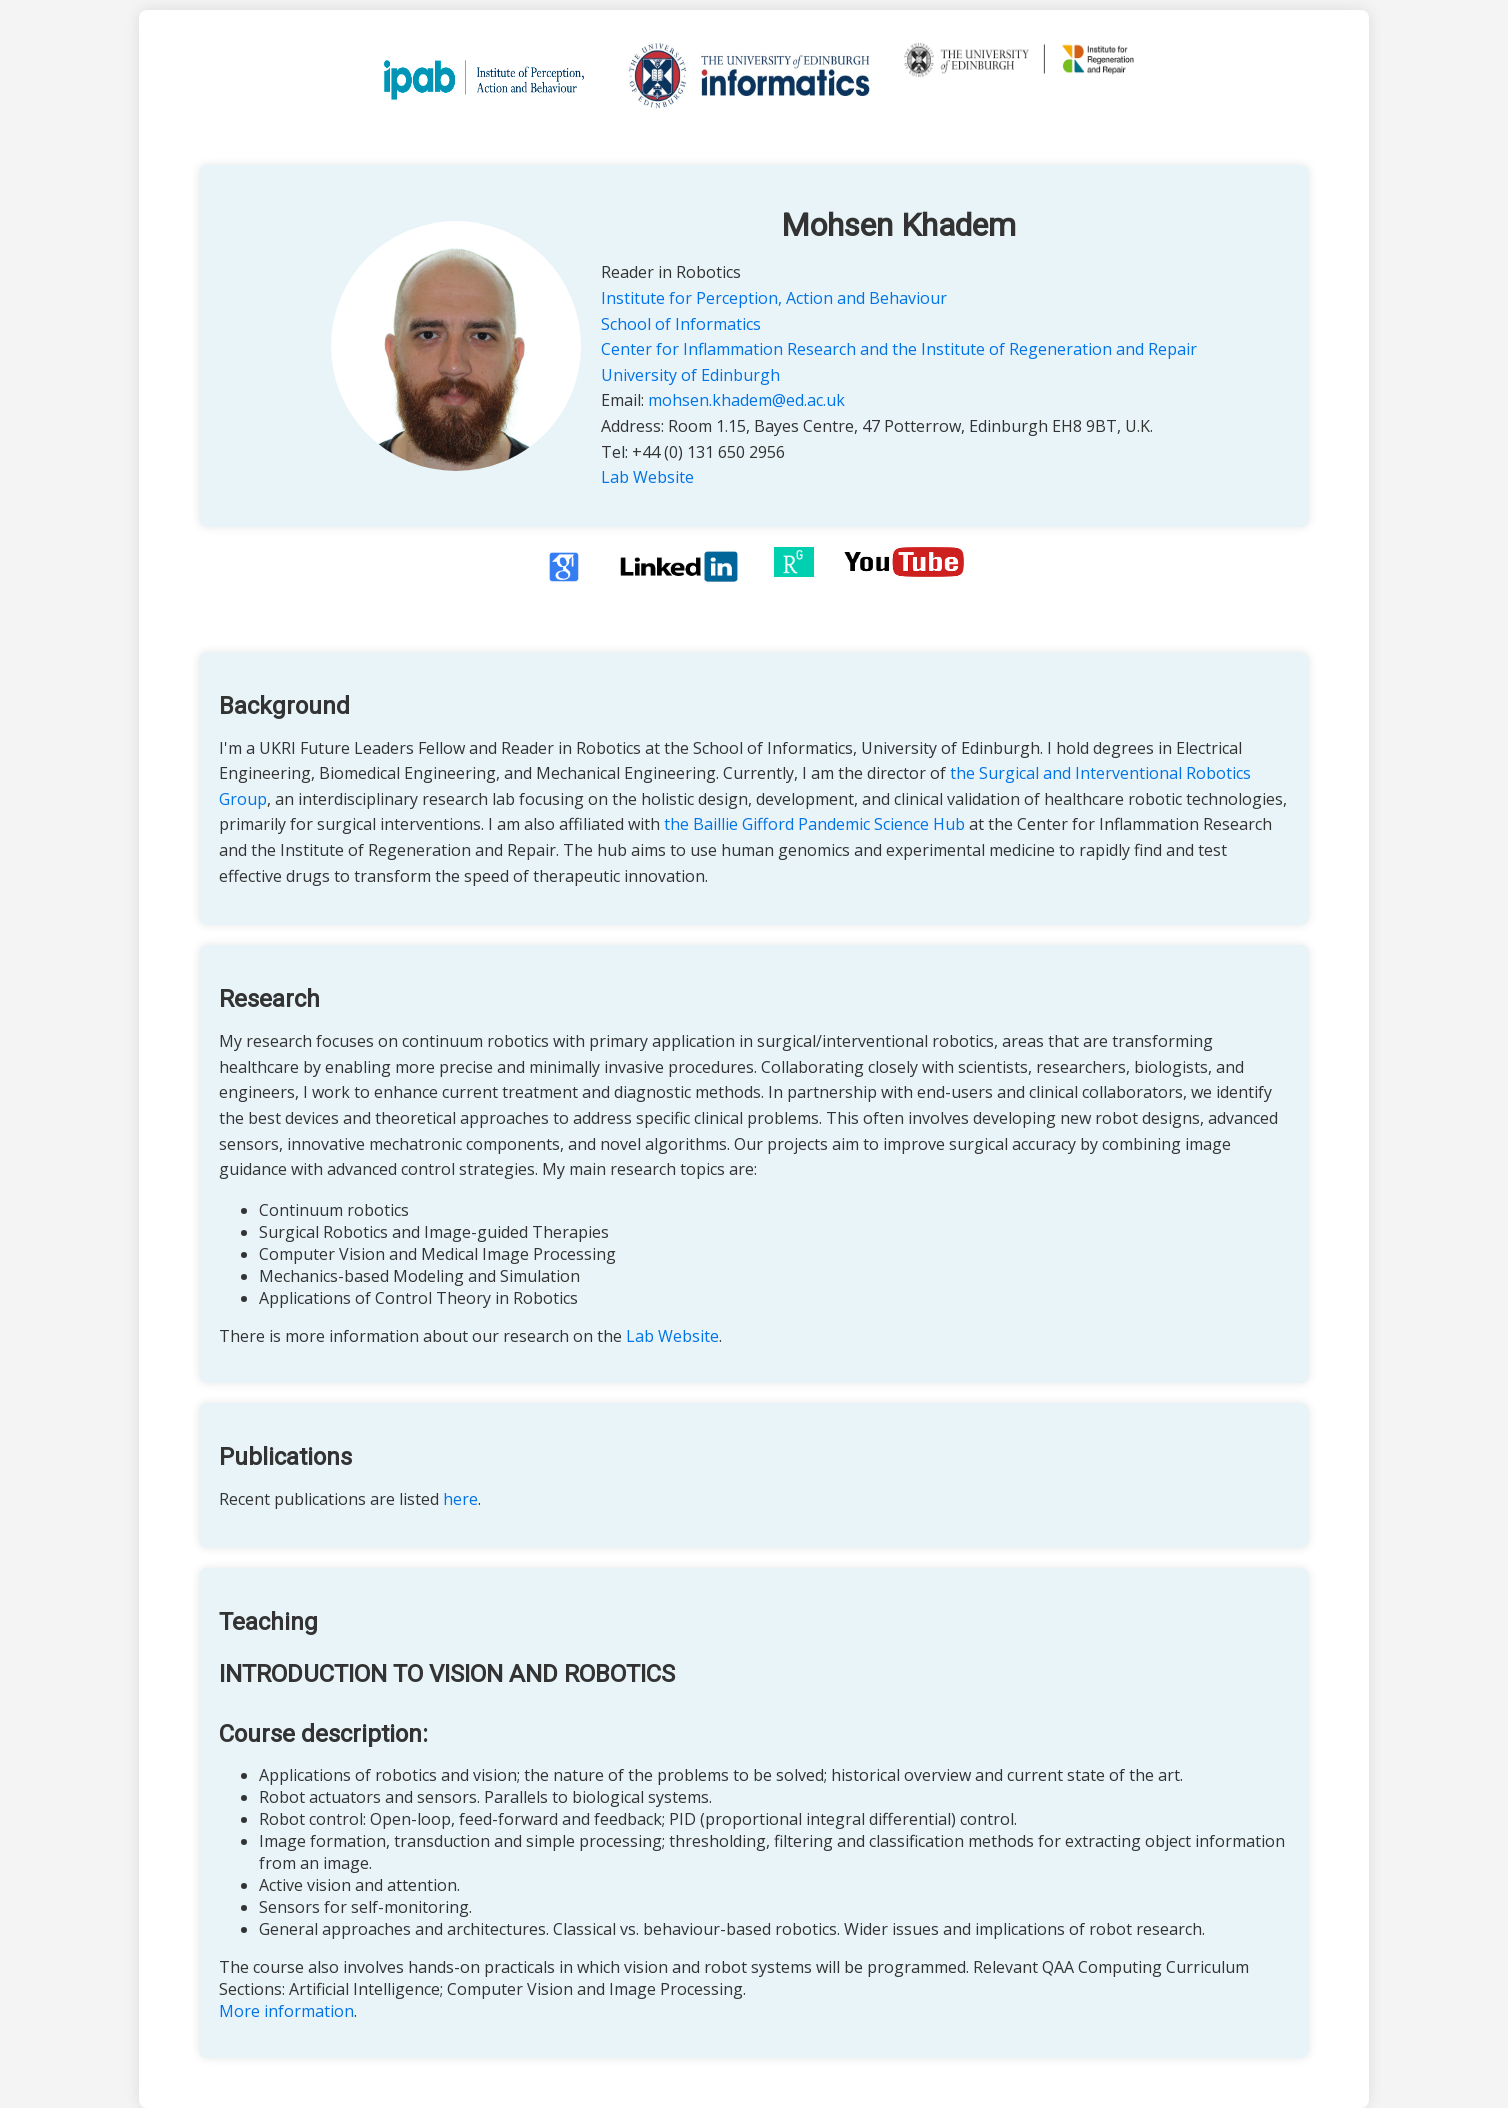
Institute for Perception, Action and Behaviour (774, 298)
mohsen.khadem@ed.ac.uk (746, 400)
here (460, 1499)
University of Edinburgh (690, 375)
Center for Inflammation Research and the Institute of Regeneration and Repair (899, 349)
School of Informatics (681, 324)
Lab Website (647, 477)
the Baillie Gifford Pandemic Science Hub (814, 824)
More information (286, 2011)
